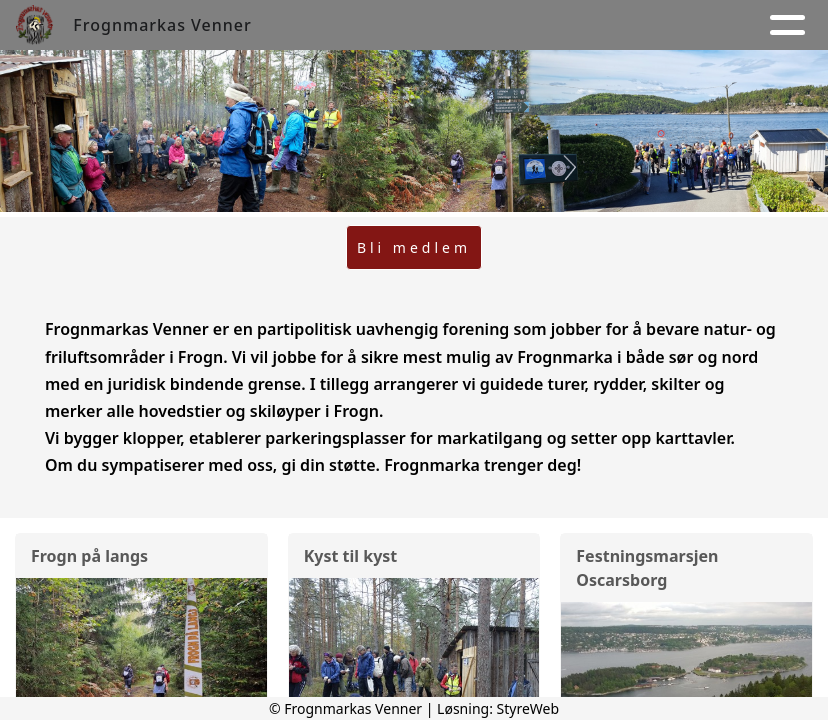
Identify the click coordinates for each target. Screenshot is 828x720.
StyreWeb (528, 708)
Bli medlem (414, 247)
